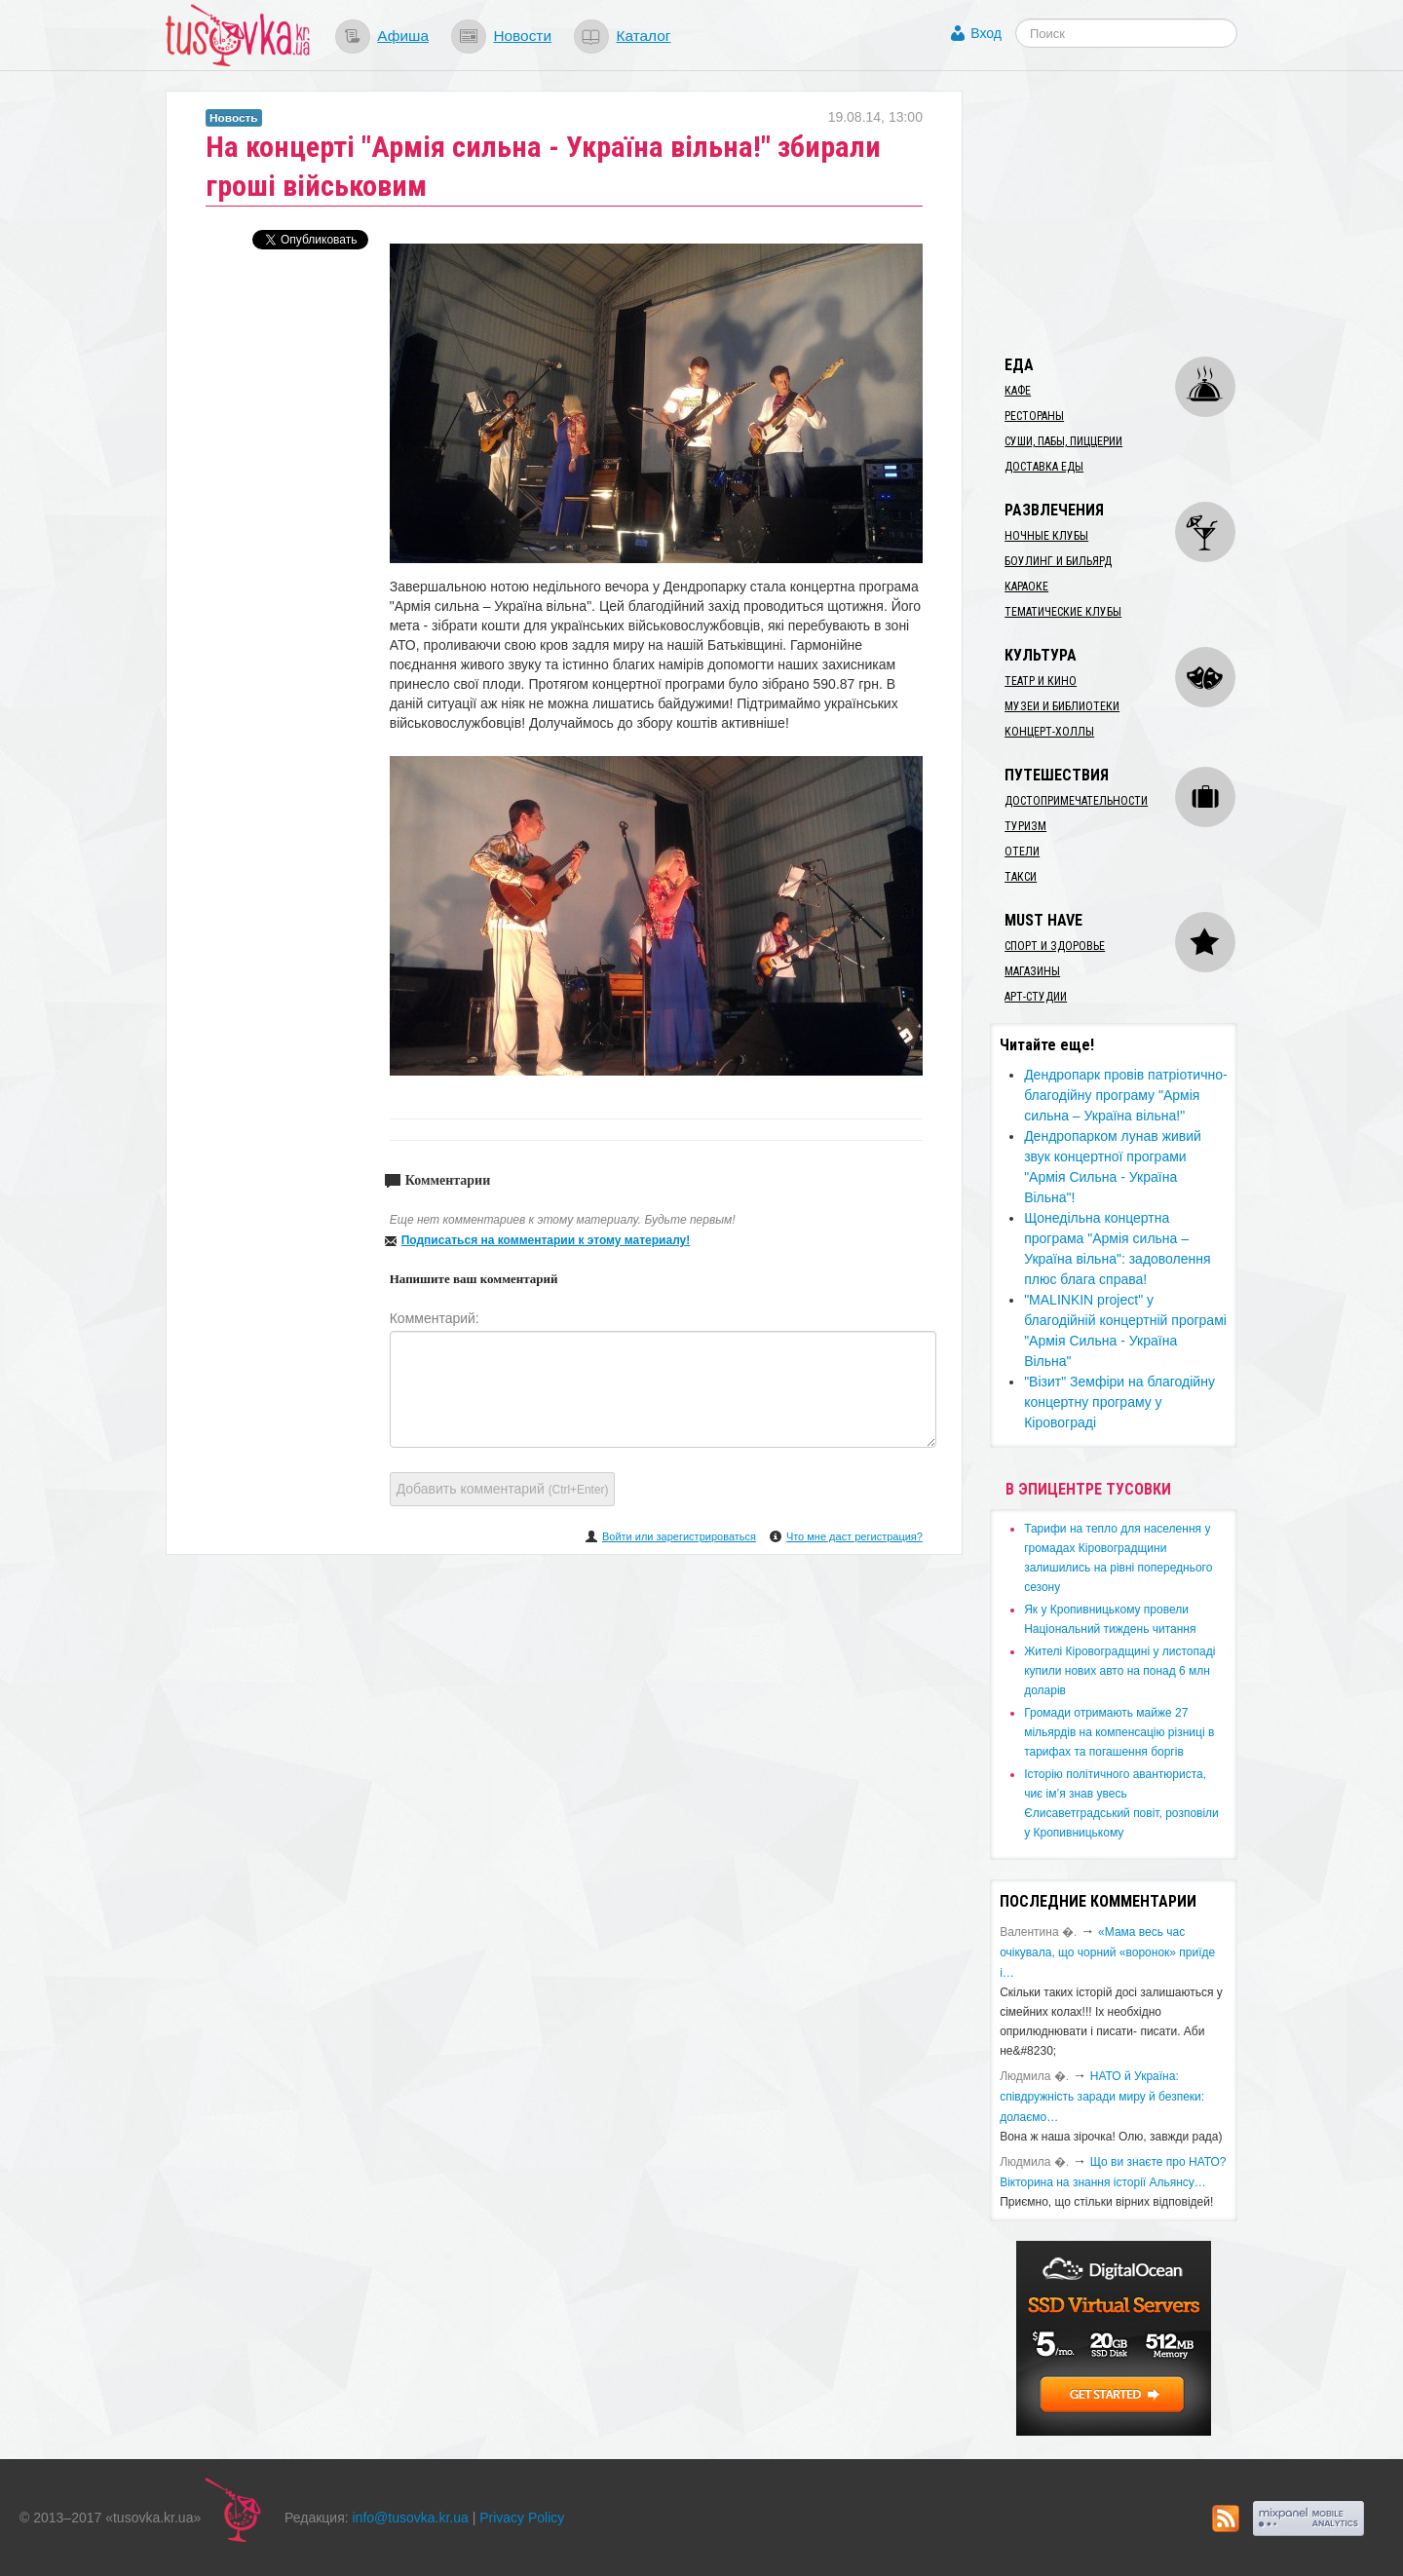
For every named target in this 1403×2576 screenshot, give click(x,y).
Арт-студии (1036, 997)
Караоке (1026, 586)
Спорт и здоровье (1055, 946)
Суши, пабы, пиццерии (1063, 441)
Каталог (643, 35)
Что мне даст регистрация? (854, 1536)
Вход (986, 33)
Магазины (1032, 971)
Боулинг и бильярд (1058, 561)
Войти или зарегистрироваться (679, 1536)
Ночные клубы (1046, 536)
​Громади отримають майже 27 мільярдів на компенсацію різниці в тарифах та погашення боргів (1119, 1732)
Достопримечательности (1076, 801)
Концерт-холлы (1049, 732)
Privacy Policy (521, 2517)
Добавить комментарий (503, 1488)
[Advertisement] (1136, 212)
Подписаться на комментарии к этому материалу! (546, 1240)
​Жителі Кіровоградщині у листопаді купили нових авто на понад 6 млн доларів (1119, 1671)
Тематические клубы (1063, 612)
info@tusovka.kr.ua (411, 2517)
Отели (1022, 851)
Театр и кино (1041, 681)
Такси (1021, 877)
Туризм (1025, 826)
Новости (522, 35)
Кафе (1018, 391)
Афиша (403, 35)
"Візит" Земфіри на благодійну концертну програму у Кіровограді (1119, 1402)
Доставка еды (1044, 467)
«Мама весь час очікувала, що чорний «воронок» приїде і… (1107, 1952)
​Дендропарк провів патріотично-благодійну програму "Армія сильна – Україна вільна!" (1126, 1095)
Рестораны (1034, 416)
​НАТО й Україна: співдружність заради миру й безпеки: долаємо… (1102, 2096)
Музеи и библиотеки (1062, 706)
